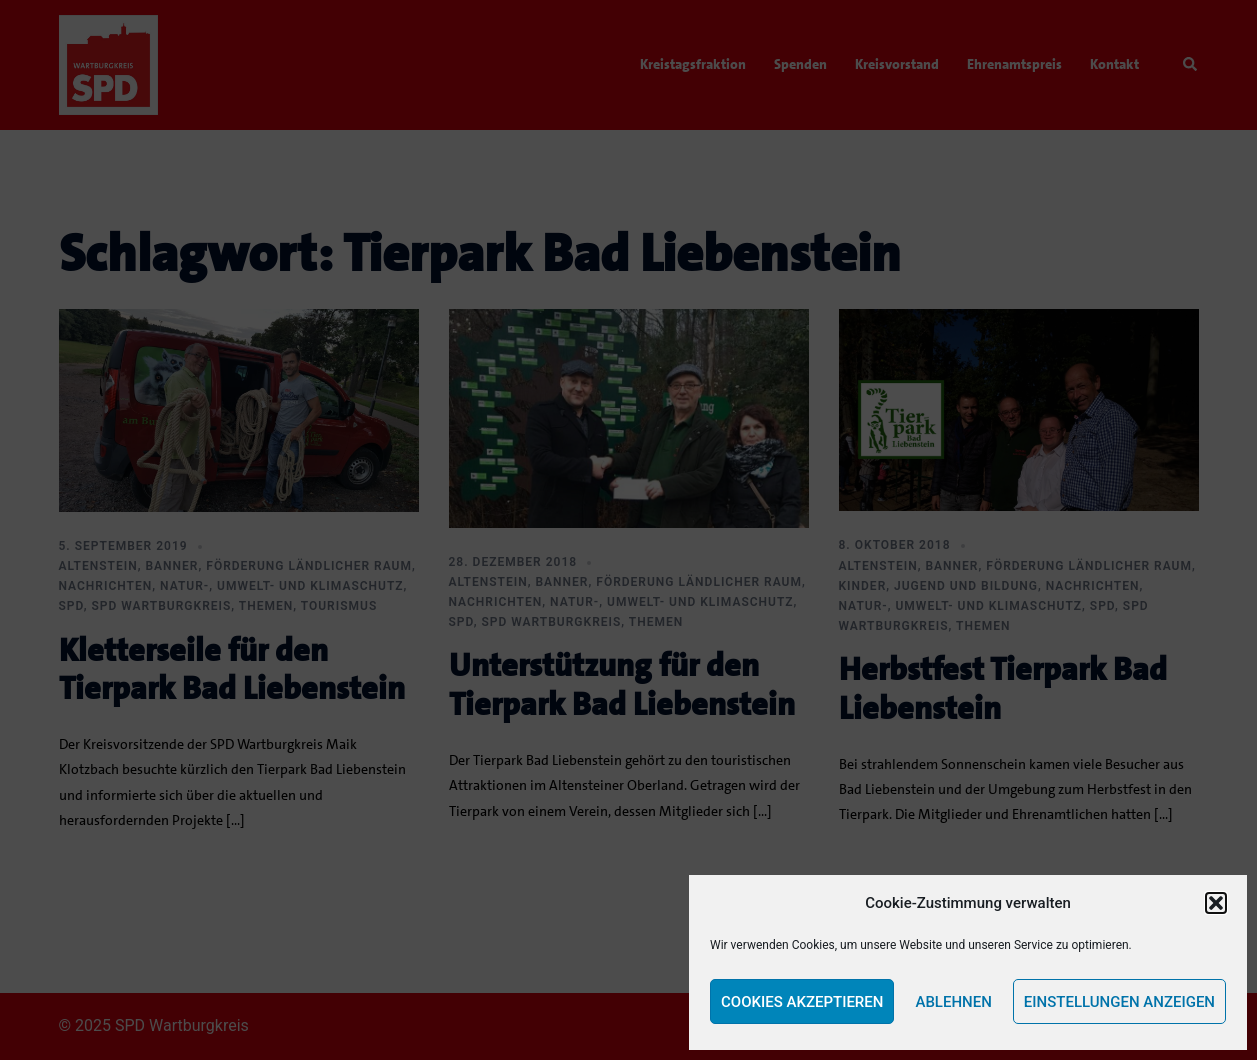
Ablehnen (953, 1002)
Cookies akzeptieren (802, 1002)
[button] (1216, 903)
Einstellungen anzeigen (1119, 1002)
